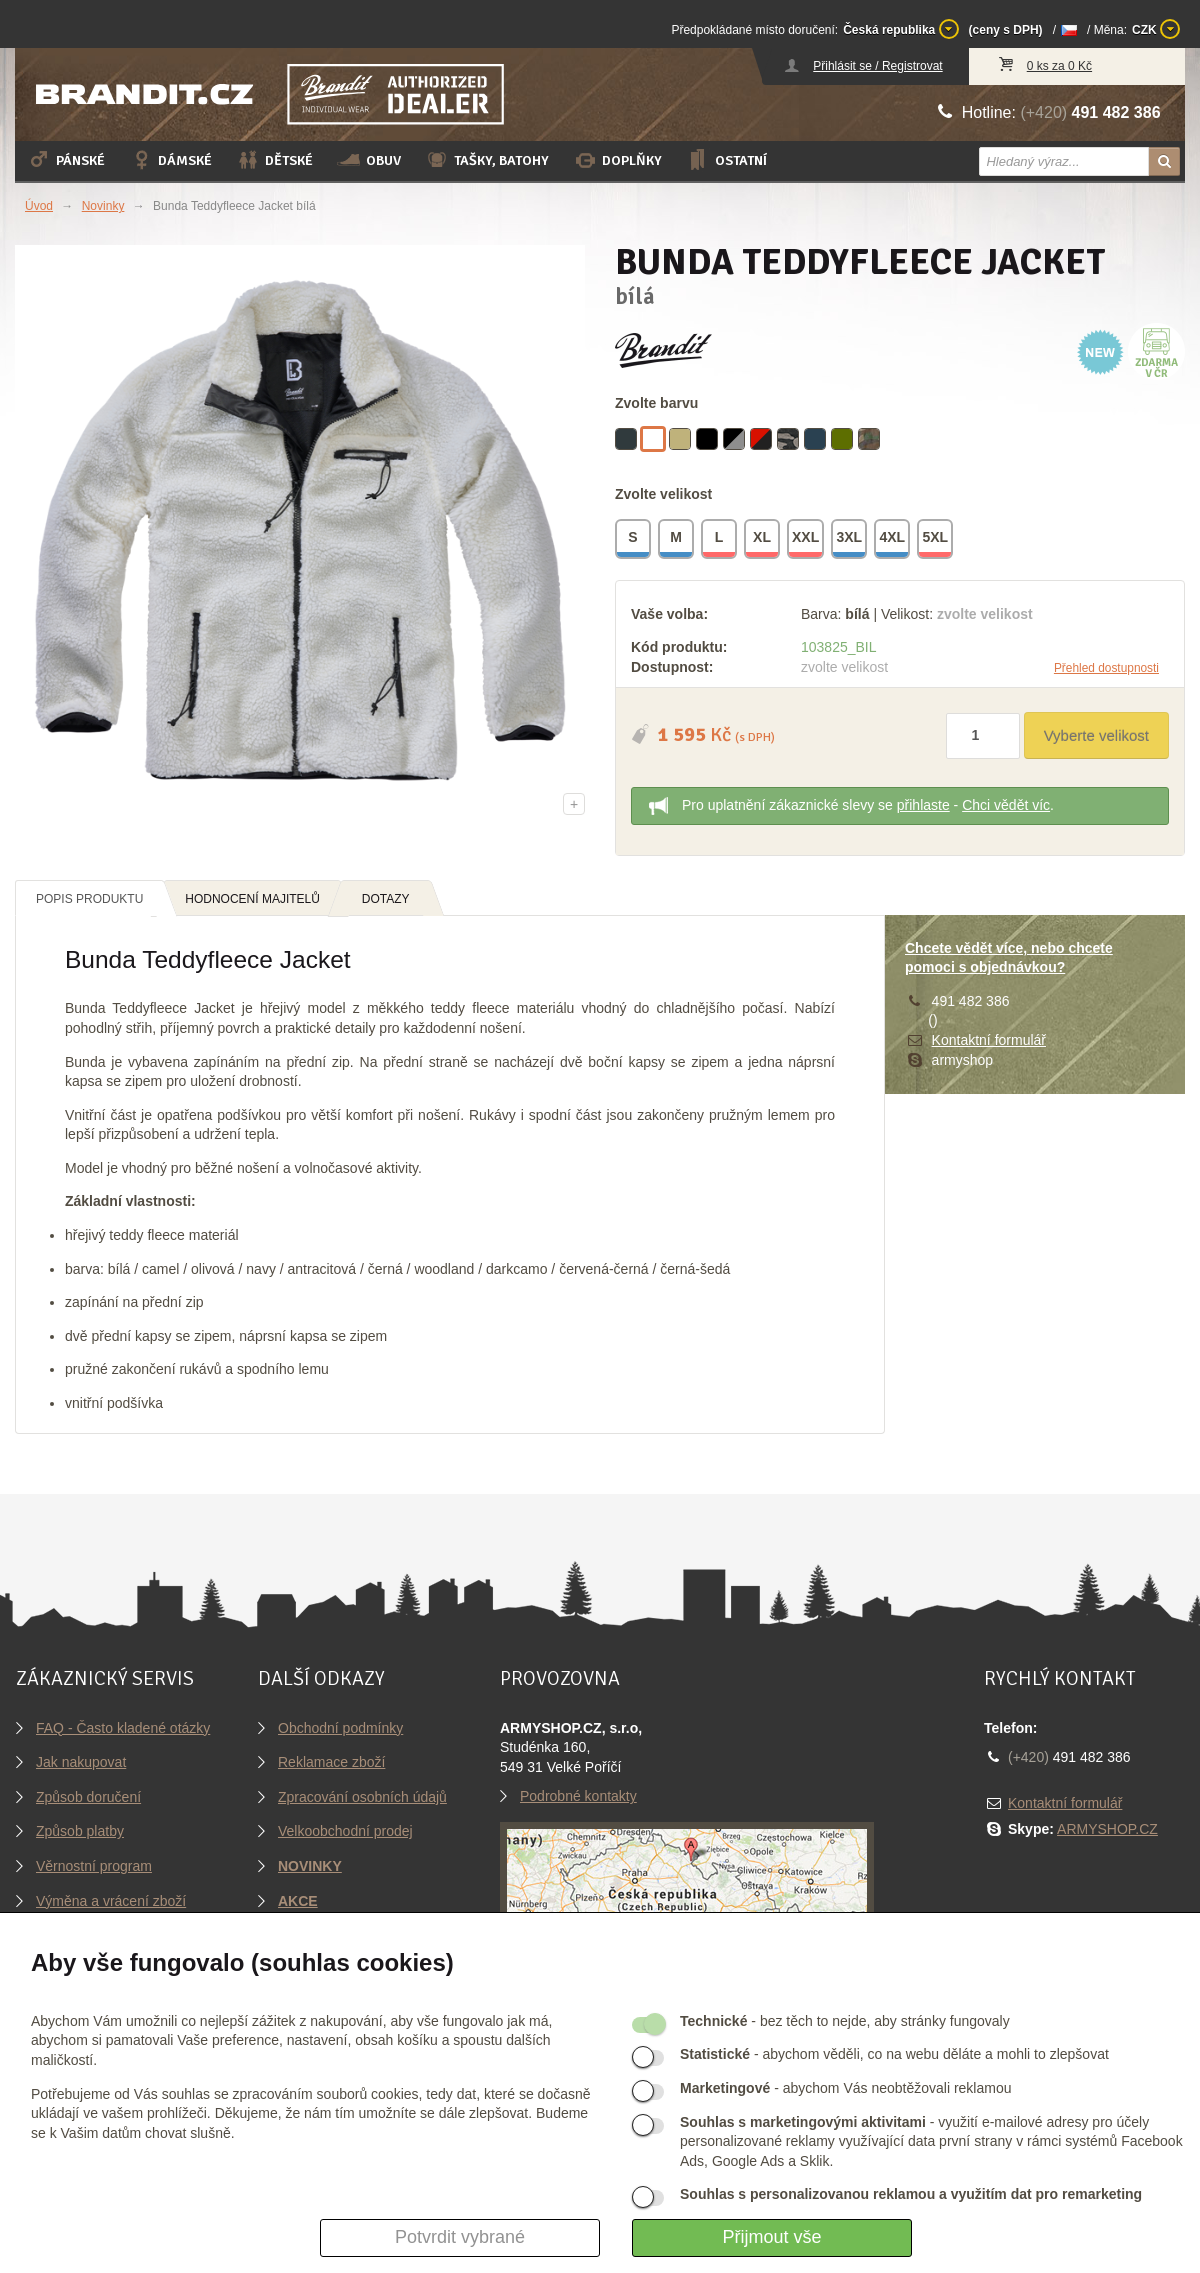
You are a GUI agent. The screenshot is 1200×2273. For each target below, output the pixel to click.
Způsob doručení (88, 1797)
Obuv (369, 160)
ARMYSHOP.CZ (1107, 1829)
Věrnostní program (94, 1866)
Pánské (66, 160)
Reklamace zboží (331, 1762)
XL (763, 540)
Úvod (39, 206)
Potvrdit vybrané (460, 2237)
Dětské (274, 160)
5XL (936, 540)
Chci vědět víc (1006, 805)
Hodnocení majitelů (252, 899)
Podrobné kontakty (578, 1796)
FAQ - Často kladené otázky (123, 1728)
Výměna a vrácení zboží (111, 1901)
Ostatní (726, 160)
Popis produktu (89, 899)
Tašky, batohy (487, 160)
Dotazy (386, 899)
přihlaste (923, 805)
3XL (850, 540)
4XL (893, 540)
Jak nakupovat (81, 1762)
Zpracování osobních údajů (362, 1797)
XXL (806, 540)
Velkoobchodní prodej (345, 1831)
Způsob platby (80, 1831)
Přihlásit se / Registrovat (877, 66)
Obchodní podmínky (340, 1728)
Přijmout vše (771, 2237)
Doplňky (617, 160)
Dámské (170, 160)
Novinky (103, 206)
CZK (1156, 29)
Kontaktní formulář (989, 1040)
